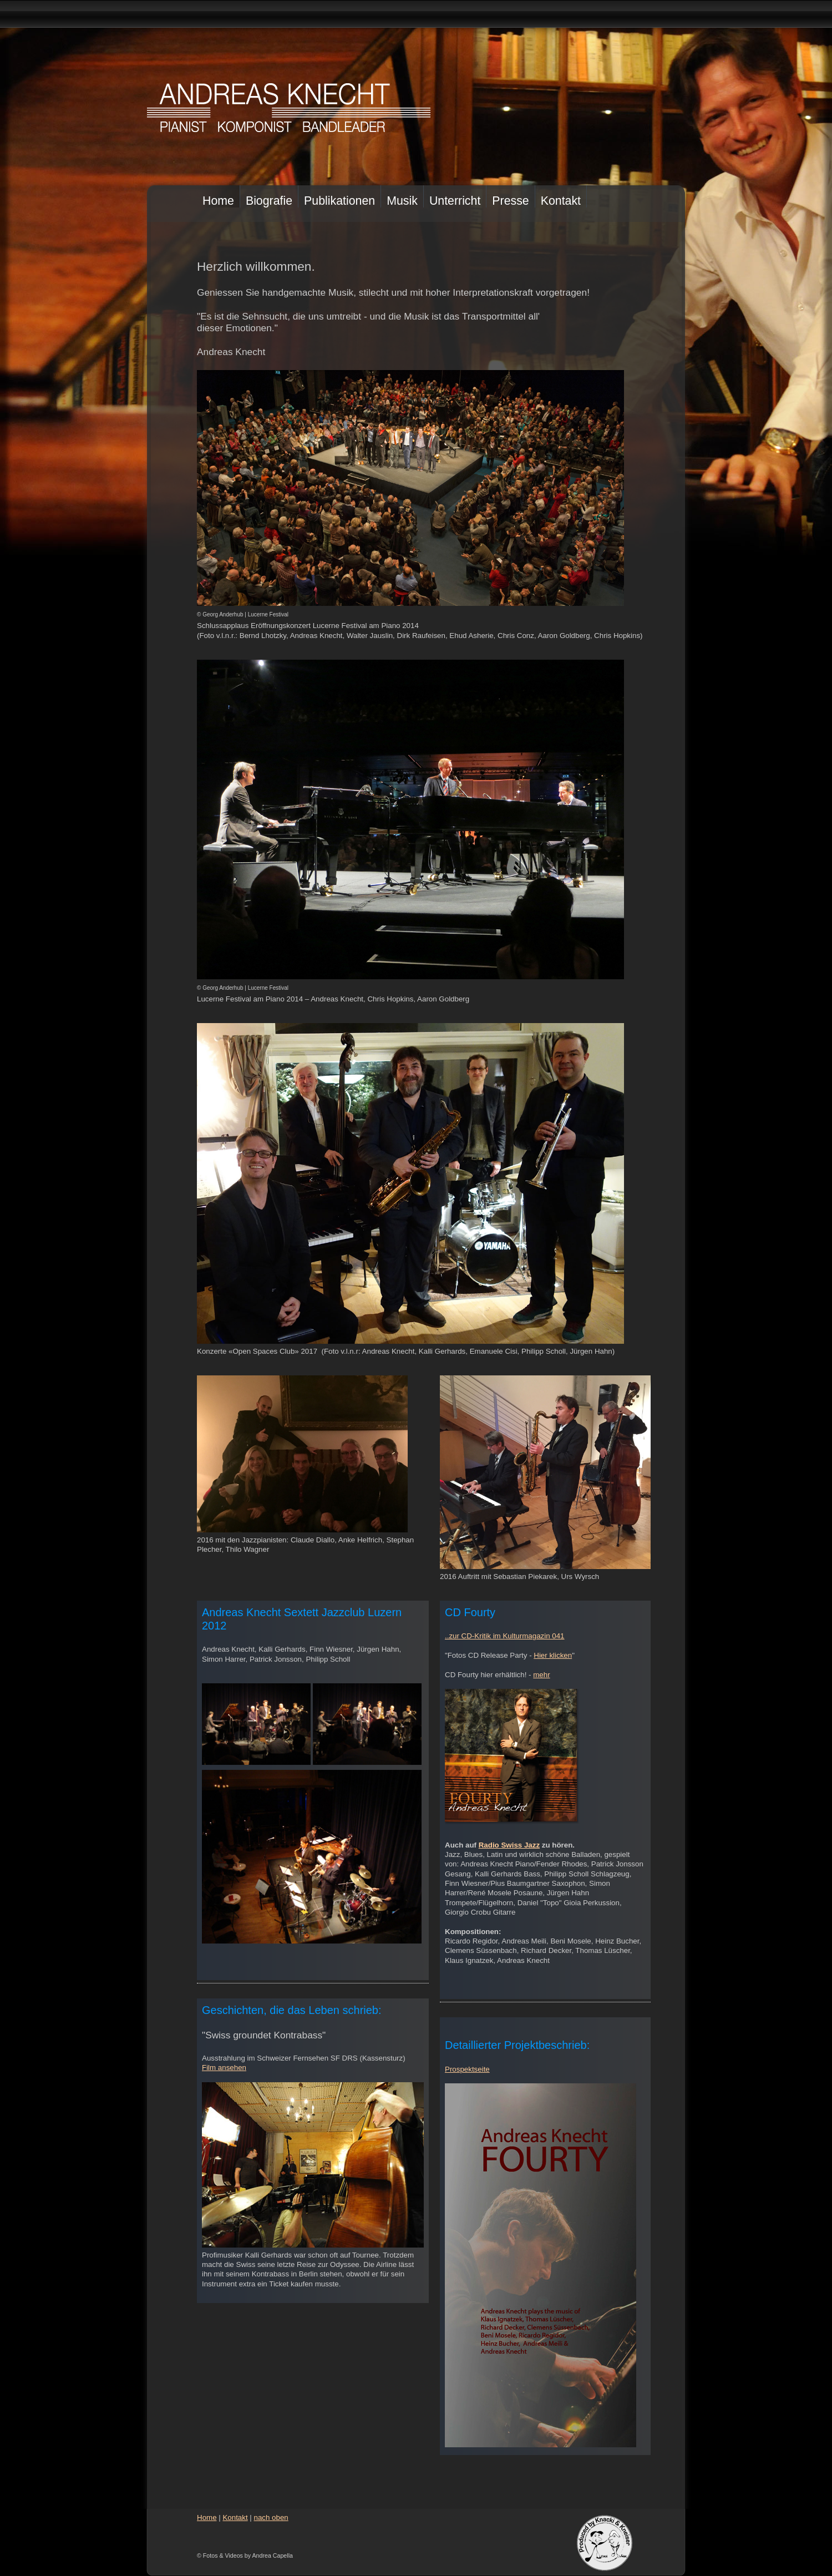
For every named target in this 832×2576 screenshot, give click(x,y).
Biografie (269, 201)
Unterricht (454, 201)
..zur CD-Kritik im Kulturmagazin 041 (505, 1636)
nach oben (271, 2517)
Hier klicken (553, 1655)
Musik (402, 201)
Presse (510, 201)
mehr (541, 1675)
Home (218, 201)
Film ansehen (224, 2067)
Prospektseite (467, 2069)
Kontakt (561, 201)
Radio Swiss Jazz (509, 1845)
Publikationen (339, 201)
